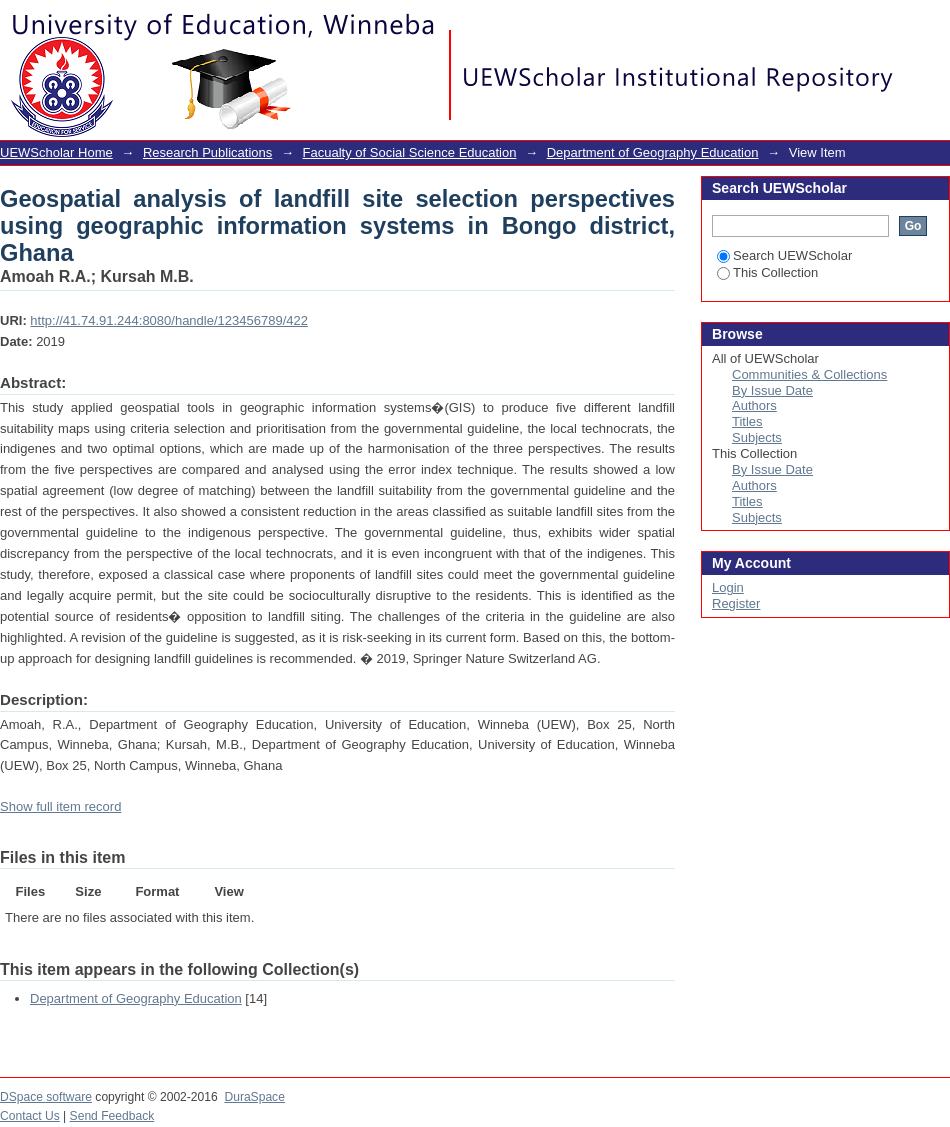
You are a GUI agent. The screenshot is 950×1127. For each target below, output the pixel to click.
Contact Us (30, 1116)
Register (736, 603)
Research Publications (207, 152)
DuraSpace (254, 1097)
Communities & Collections (809, 374)
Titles (747, 421)
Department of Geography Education (653, 152)
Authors (754, 405)
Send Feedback (112, 1116)
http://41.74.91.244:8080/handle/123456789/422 (169, 320)
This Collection (767, 272)
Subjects (757, 437)
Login (934, 24)
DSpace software (46, 1097)
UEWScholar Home (56, 152)
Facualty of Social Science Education (410, 152)
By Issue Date (772, 390)
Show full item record (60, 806)
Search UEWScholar (784, 255)
